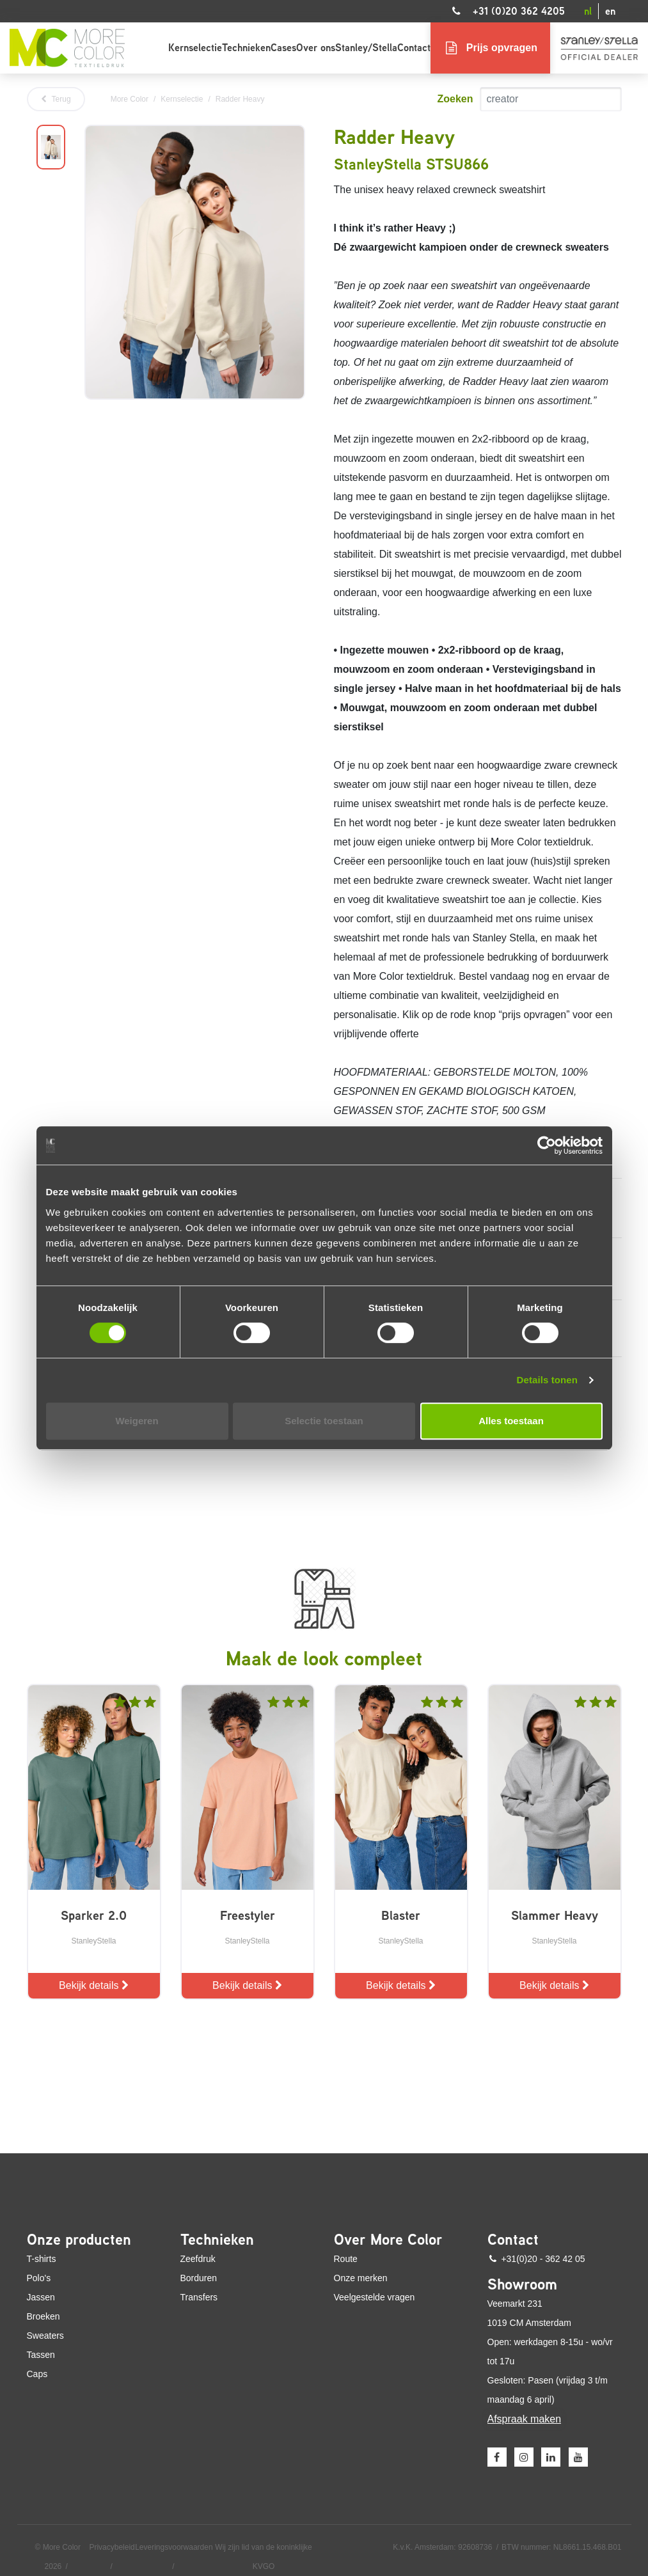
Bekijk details (94, 1985)
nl (588, 11)
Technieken (246, 47)
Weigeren (136, 1420)
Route (346, 2259)
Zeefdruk (198, 2259)
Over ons (315, 47)
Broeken (43, 2316)
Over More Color (388, 2239)
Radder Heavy (240, 99)
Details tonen (547, 1379)
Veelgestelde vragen (374, 2297)
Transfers (199, 2297)
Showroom (522, 2284)
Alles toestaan (511, 1420)
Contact (414, 47)
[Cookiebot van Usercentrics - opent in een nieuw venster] (547, 1145)
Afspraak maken (524, 2419)
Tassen (41, 2355)
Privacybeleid (111, 2547)
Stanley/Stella (366, 47)
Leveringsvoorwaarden (173, 2547)
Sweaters (45, 2335)
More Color (129, 99)
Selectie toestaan (324, 1420)
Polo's (39, 2278)
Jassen (41, 2297)
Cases (283, 47)
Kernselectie (195, 47)
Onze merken (361, 2278)
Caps (37, 2374)
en (610, 11)
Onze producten (79, 2239)
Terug (56, 99)
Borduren (198, 2278)
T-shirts (41, 2259)
